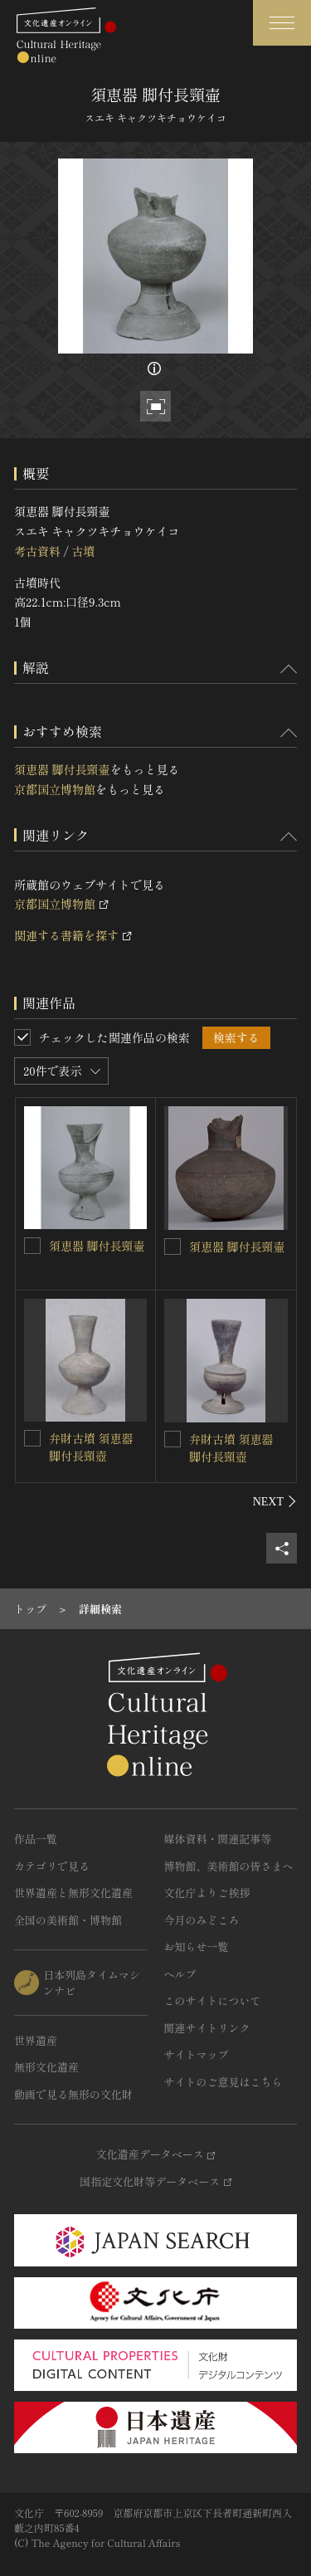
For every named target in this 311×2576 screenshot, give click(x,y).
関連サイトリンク (207, 2028)
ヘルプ (180, 1974)
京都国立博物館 (54, 789)
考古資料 (37, 551)
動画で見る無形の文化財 (73, 2094)
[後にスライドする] (275, 1501)
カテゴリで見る (52, 1866)
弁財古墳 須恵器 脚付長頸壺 (91, 1447)
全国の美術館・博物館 (68, 1920)
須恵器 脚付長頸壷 (62, 769)
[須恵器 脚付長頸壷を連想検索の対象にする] (32, 1245)
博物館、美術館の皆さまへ (229, 1866)
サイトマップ (196, 2054)
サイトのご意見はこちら (223, 2082)
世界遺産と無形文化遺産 (73, 1892)
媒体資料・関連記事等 (218, 1839)
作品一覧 (35, 1839)
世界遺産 (35, 2040)
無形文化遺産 (46, 2067)
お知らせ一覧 (196, 1946)
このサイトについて (212, 2000)
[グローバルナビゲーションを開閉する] (282, 23)
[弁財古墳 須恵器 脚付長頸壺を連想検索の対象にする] (32, 1438)
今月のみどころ (202, 1920)
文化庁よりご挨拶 (207, 1892)
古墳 (83, 551)
